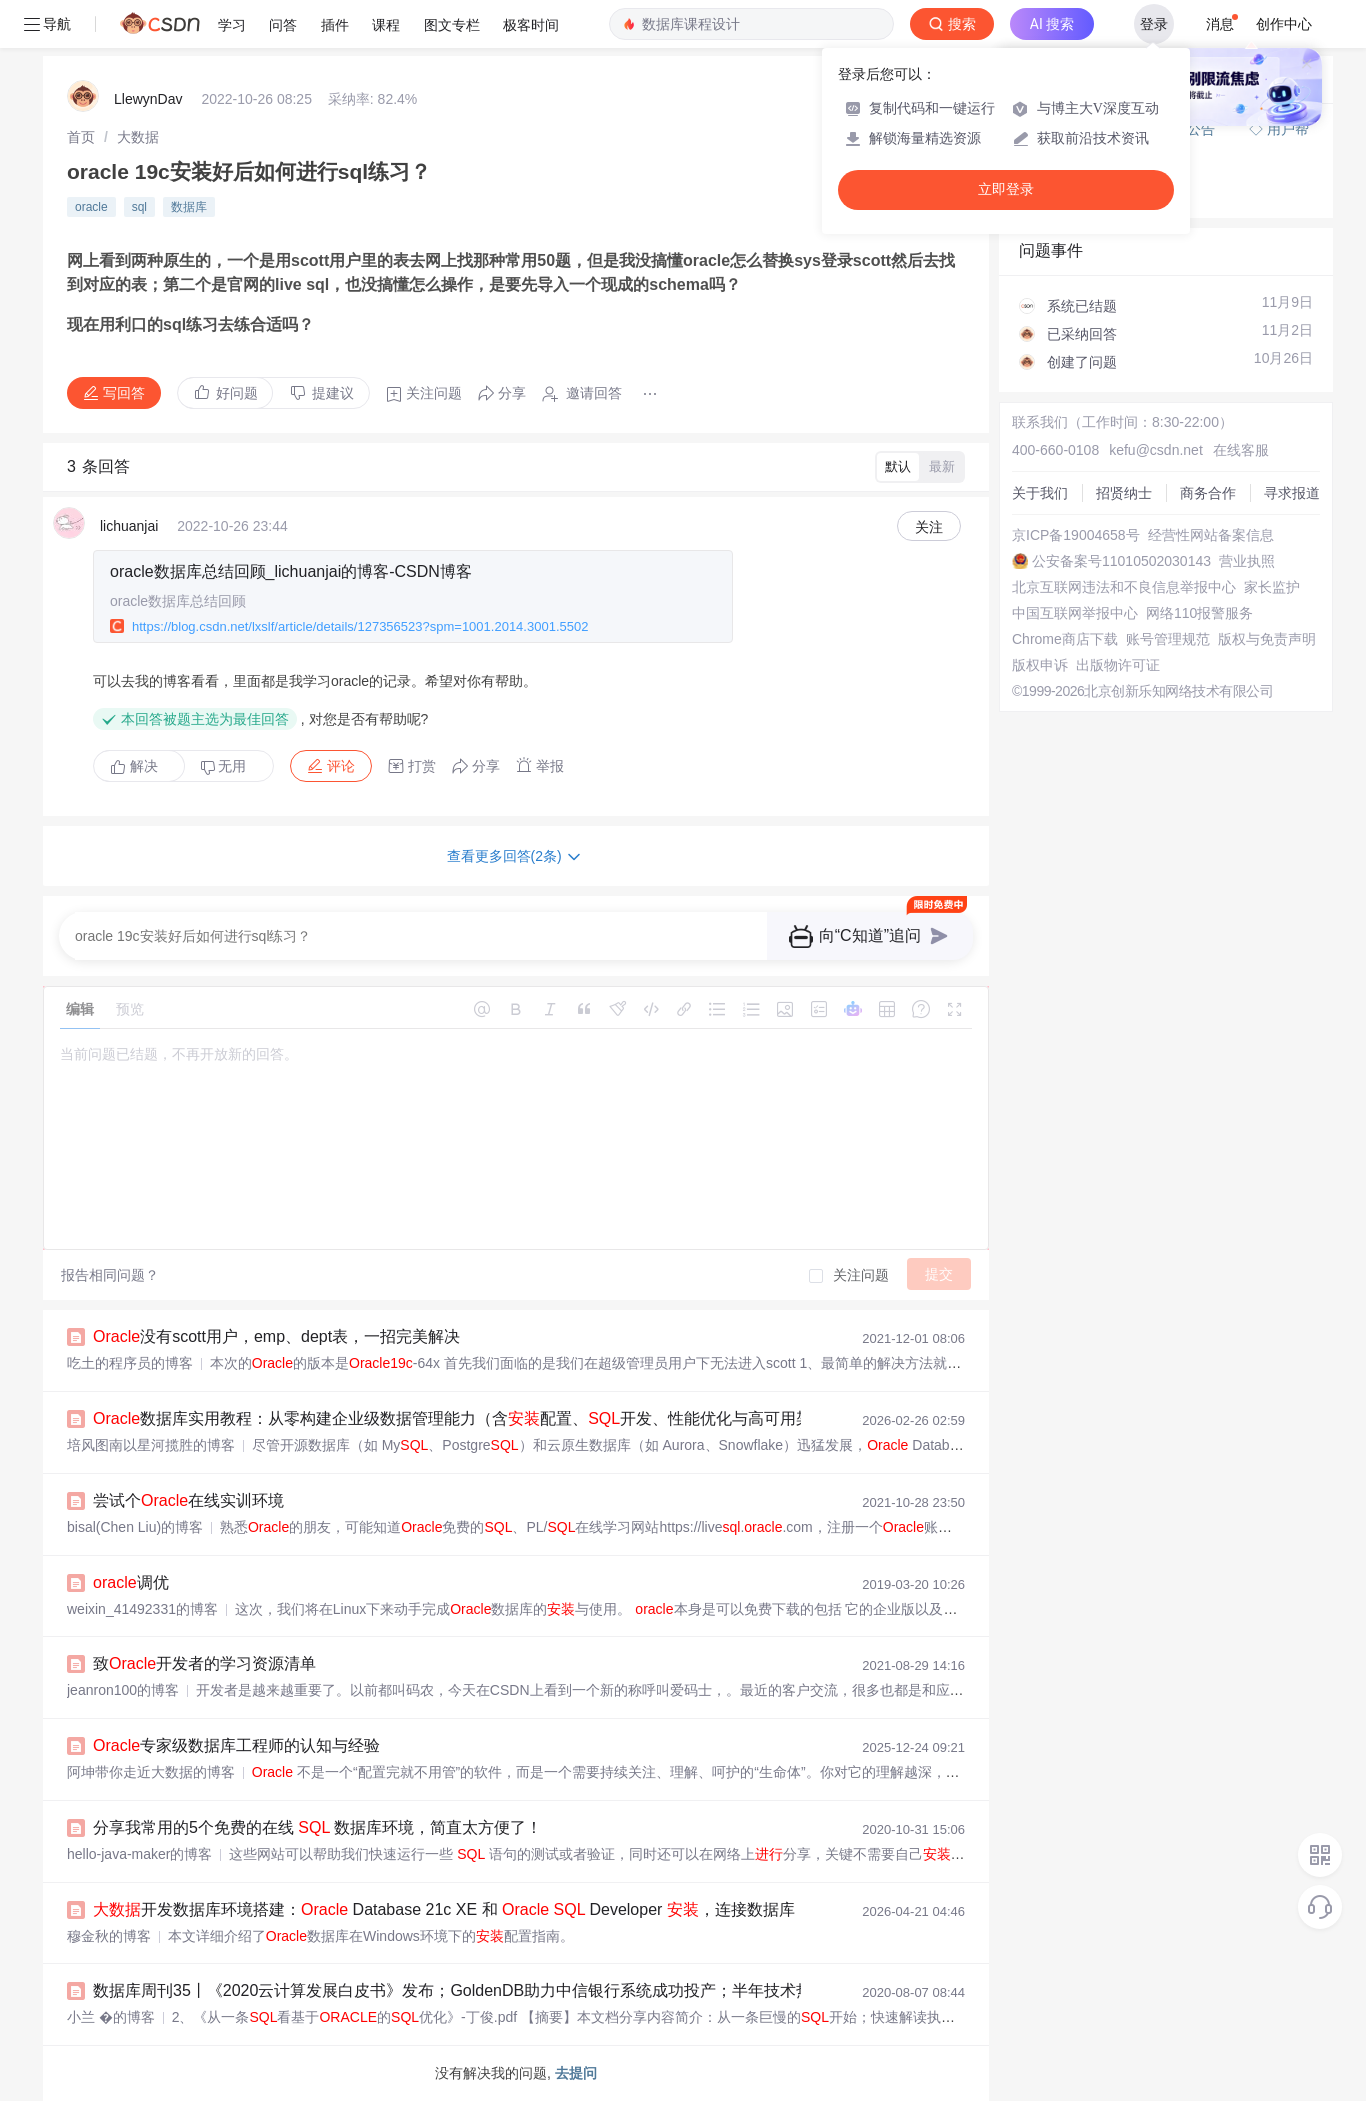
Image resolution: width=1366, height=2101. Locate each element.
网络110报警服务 (1199, 613)
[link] (81, 137)
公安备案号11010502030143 (1121, 561)
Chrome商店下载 (1065, 639)
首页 (81, 137)
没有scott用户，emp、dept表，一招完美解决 (276, 1336)
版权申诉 (1040, 665)
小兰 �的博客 (111, 2017)
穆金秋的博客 (109, 1936)
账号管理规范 (1168, 639)
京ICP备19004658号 (1076, 535)
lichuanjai (129, 526)
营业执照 (1247, 561)
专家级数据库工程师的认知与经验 (236, 1745)
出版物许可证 (1118, 665)
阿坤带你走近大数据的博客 (151, 1772)
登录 (1154, 24)
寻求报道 (1292, 493)
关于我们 (1040, 493)
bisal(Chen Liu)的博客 (135, 1527)
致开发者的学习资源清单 (204, 1663)
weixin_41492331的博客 (142, 1609)
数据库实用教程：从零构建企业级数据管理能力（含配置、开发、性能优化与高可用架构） (468, 1418)
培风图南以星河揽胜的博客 (151, 1445)
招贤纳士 (1124, 493)
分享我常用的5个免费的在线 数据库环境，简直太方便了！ (317, 1827)
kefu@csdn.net (1156, 450)
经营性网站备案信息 (1211, 535)
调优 (131, 1582)
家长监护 (1272, 587)
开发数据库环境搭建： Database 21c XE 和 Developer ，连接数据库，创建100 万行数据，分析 (555, 1909)
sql (139, 207)
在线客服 (1241, 450)
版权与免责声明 (1267, 639)
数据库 (189, 207)
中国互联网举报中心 (1075, 613)
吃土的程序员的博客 (130, 1363)
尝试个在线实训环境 (188, 1500)
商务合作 (1208, 493)
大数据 (138, 137)
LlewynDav (148, 99)
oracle (91, 207)
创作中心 (1284, 24)
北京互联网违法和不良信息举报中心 (1124, 587)
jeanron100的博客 (123, 1690)
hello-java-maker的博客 (139, 1854)
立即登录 (1006, 189)
